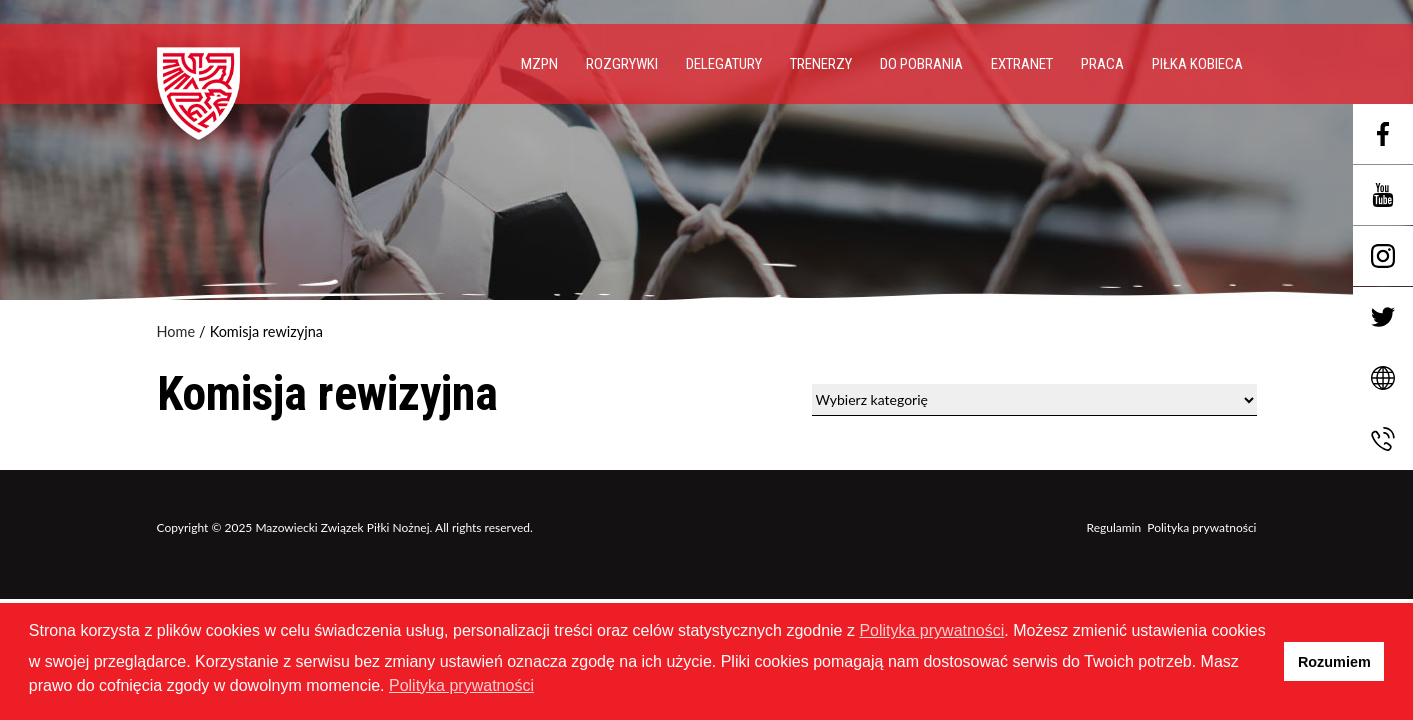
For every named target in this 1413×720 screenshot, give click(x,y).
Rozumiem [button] (1334, 662)
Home (176, 332)
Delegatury (724, 64)
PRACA (1102, 64)
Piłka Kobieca (1197, 64)
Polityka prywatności (1201, 527)
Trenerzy (821, 64)
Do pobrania (921, 64)
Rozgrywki (622, 64)
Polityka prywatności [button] (461, 685)
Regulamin (1114, 527)
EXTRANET (1022, 64)
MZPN (539, 64)
